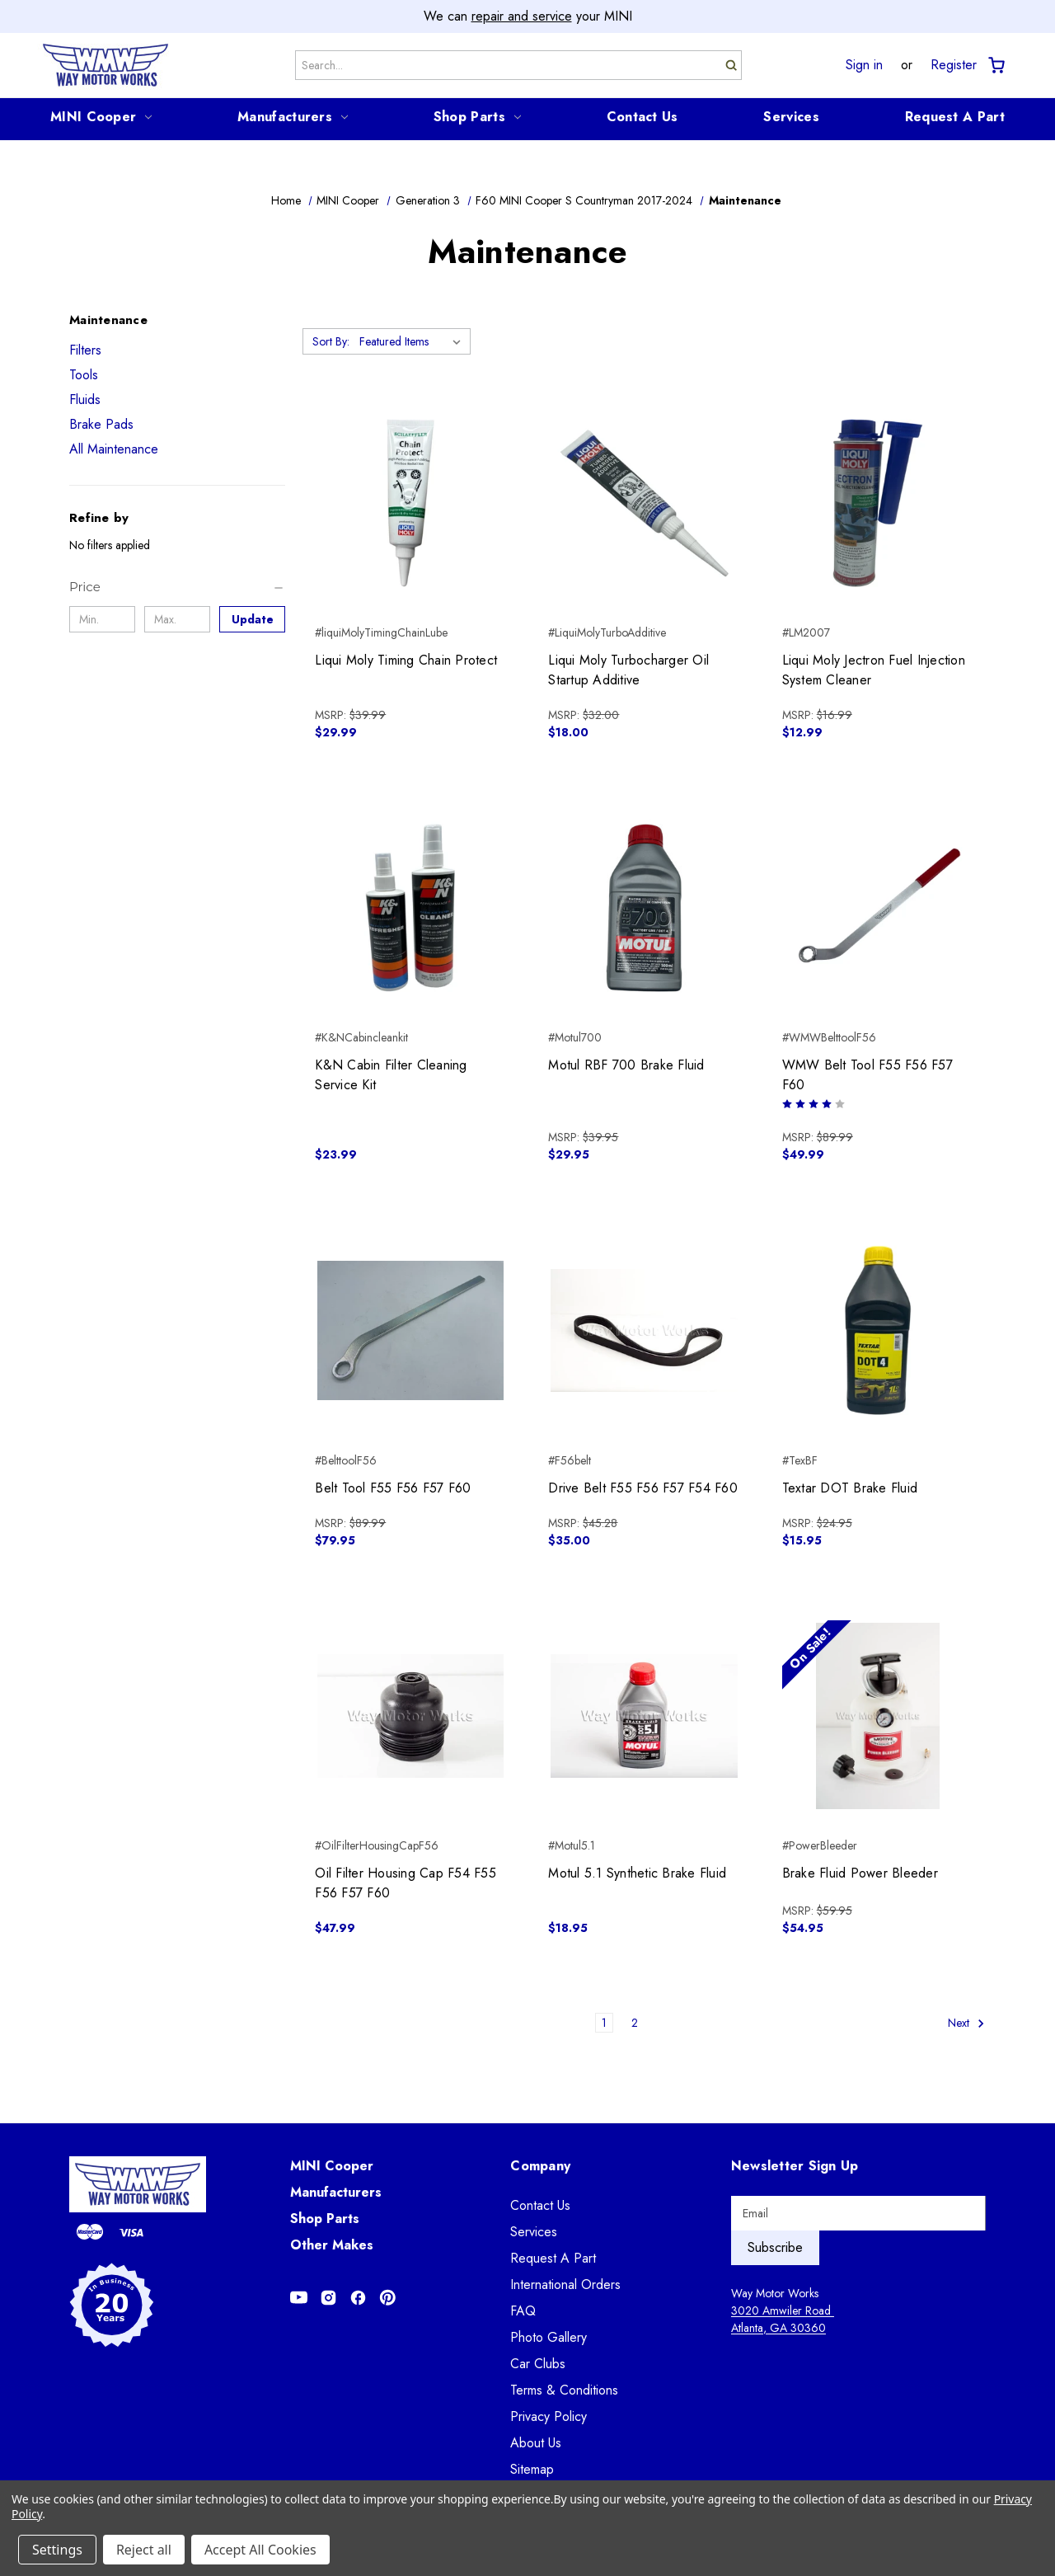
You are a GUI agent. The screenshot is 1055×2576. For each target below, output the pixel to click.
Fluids (85, 399)
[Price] (177, 587)
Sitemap (532, 2469)
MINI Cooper (101, 116)
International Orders (565, 2284)
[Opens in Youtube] (298, 2297)
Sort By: (330, 341)
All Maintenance (113, 449)
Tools (83, 374)
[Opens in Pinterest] (387, 2297)
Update (253, 619)
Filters (85, 350)
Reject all (143, 2550)
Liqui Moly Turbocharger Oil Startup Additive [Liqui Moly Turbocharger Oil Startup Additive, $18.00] (628, 670)
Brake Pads (101, 424)
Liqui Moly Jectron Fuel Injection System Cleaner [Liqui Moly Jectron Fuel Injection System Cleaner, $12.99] (873, 670)
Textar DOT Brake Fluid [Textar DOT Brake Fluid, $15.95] (850, 1487)
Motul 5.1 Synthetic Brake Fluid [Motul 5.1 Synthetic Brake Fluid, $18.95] (637, 1873)
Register (954, 65)
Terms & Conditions (564, 2390)
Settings (57, 2550)
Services (790, 116)
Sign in (864, 65)
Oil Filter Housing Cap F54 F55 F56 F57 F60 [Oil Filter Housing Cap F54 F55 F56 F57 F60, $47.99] (405, 1883)
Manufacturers (292, 116)
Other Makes (331, 2244)
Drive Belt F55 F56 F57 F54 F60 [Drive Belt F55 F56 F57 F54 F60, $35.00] (643, 1487)
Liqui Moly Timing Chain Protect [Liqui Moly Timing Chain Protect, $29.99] (406, 660)
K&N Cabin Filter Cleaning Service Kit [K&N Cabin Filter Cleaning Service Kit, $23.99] (391, 1074)
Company (540, 2165)
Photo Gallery (548, 2337)
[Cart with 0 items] (995, 65)
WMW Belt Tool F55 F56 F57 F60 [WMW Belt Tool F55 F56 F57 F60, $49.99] (867, 1074)
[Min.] (102, 619)
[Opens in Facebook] (358, 2297)
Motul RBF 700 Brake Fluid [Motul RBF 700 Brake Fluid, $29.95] (626, 1064)
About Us (535, 2442)
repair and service (521, 16)
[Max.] (177, 619)
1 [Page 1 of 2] (604, 2022)
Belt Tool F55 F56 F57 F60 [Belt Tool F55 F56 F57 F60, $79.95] (393, 1487)
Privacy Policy (548, 2416)
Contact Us (642, 116)
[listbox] (413, 341)
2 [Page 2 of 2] (634, 2022)
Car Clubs (537, 2363)
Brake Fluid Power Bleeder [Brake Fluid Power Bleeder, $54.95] (860, 1873)
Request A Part (955, 116)
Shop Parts (477, 116)
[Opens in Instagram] (328, 2297)
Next (966, 2023)
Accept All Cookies (260, 2550)
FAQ (523, 2310)
